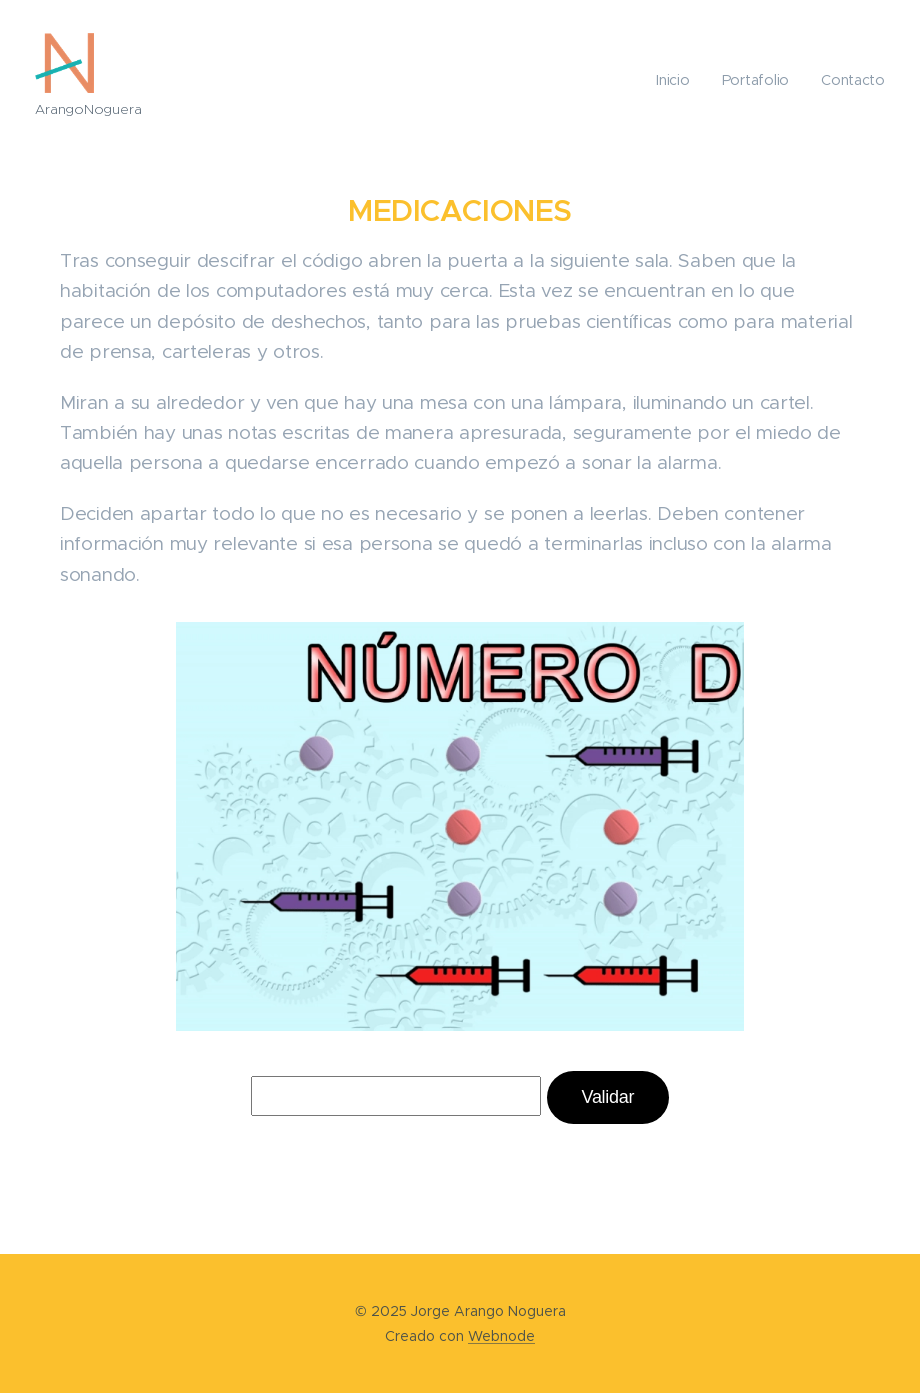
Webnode (501, 1336)
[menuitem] (679, 80)
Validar (608, 1097)
